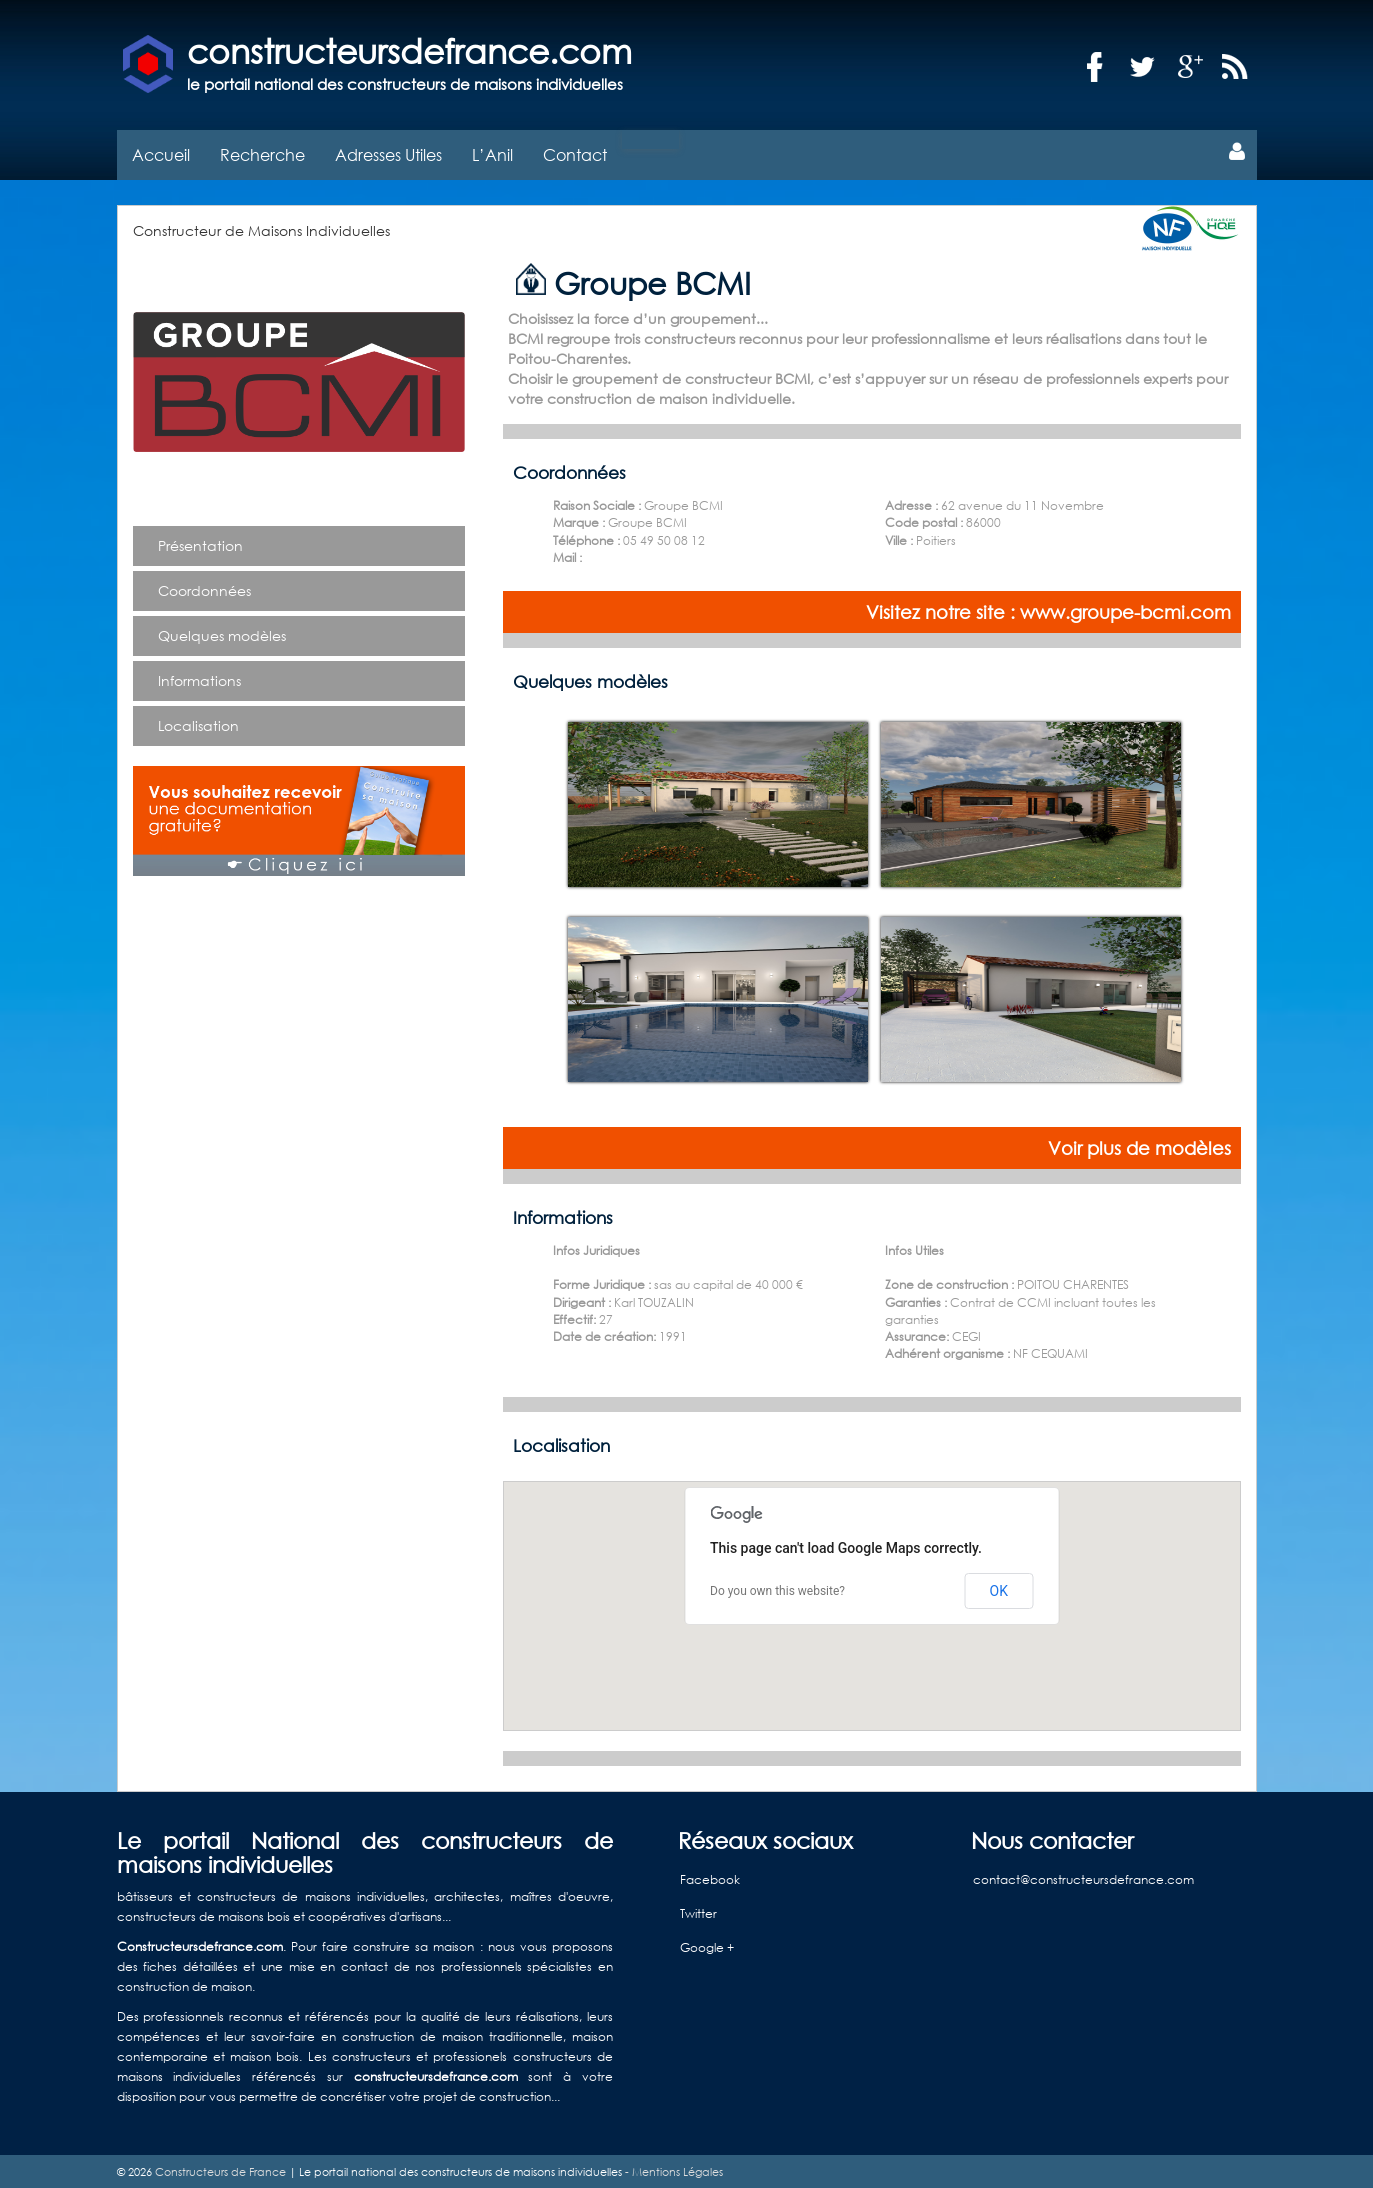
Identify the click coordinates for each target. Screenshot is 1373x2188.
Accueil (161, 151)
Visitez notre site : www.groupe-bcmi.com (1048, 609)
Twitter (698, 1911)
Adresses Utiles (388, 151)
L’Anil (492, 151)
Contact (575, 151)
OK (999, 1588)
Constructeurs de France (220, 2169)
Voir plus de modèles (1139, 1145)
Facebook (710, 1877)
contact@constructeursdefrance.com (1083, 1877)
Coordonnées (204, 587)
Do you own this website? (777, 1589)
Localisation (198, 722)
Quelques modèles (222, 632)
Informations (199, 677)
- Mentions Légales (672, 2169)
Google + (707, 1945)
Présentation (200, 542)
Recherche (262, 151)
